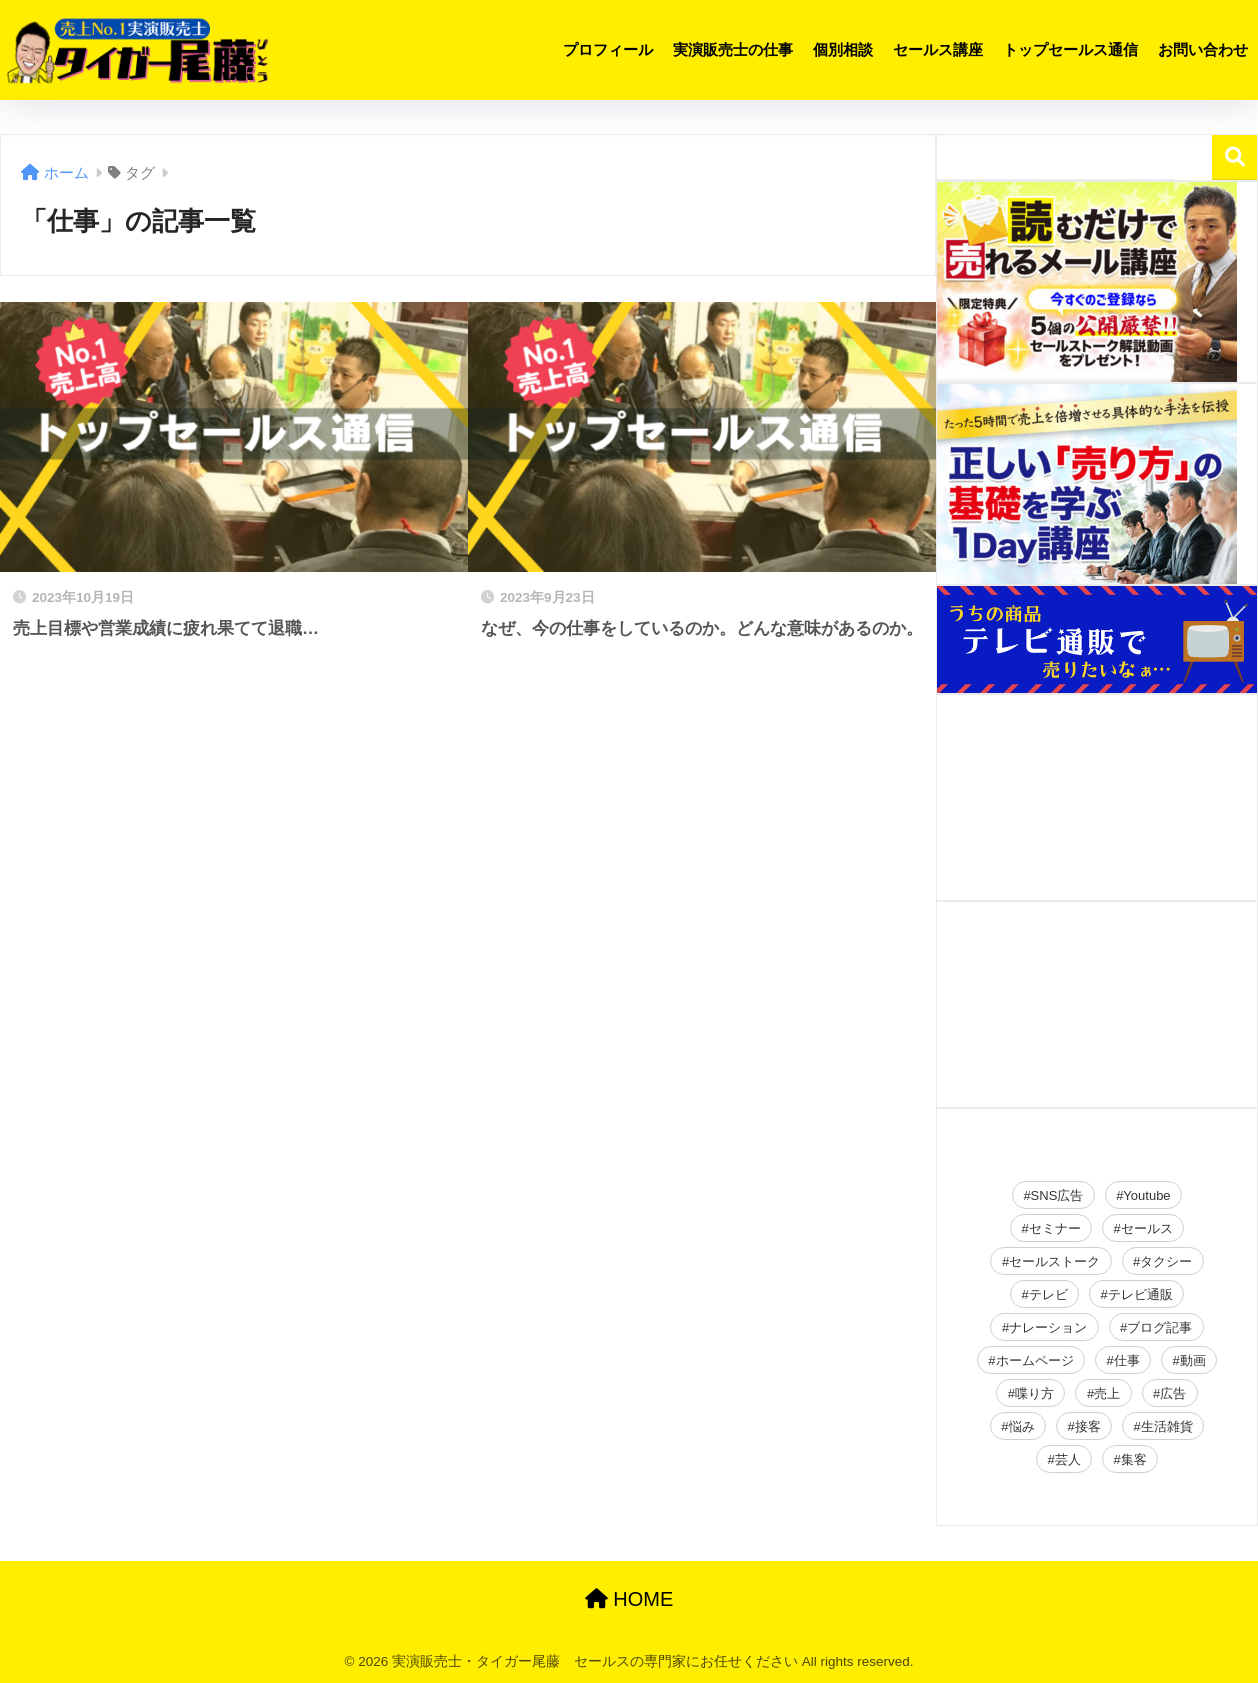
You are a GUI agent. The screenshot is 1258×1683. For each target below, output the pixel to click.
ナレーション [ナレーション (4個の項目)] (1048, 1327)
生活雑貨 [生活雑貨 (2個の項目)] (1167, 1426)
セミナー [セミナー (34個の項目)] (1055, 1228)
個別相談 (843, 49)
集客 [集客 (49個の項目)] (1134, 1459)
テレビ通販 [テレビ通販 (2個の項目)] (1140, 1294)
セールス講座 (938, 49)
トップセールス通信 (1070, 49)
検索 (1234, 157)
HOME (629, 1599)
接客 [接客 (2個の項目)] (1088, 1426)
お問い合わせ (1203, 49)
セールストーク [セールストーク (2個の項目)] (1054, 1261)
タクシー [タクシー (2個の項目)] (1166, 1261)
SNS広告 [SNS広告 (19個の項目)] (1057, 1195)
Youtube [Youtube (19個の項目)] (1146, 1195)
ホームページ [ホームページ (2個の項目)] (1035, 1360)
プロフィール (608, 49)
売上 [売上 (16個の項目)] (1107, 1393)
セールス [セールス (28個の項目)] (1147, 1228)
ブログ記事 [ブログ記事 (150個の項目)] (1159, 1327)
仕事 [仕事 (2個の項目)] (1127, 1360)
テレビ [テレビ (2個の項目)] (1048, 1294)
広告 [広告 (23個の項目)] (1173, 1393)
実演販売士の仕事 (733, 49)
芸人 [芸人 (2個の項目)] (1068, 1459)
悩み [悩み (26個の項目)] (1022, 1426)
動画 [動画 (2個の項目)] (1193, 1360)
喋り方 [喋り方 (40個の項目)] (1034, 1393)
